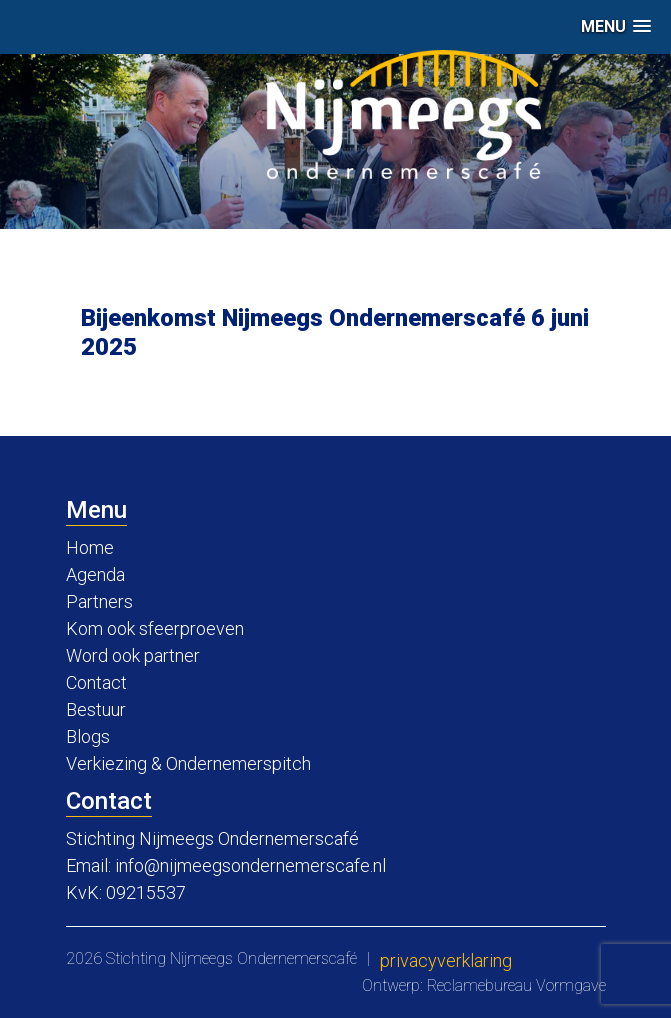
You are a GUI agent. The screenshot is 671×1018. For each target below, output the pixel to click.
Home (90, 547)
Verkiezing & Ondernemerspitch (188, 763)
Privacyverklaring (446, 960)
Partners (99, 601)
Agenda (95, 574)
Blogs (88, 736)
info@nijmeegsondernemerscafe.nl (250, 865)
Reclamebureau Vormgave (516, 985)
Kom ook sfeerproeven (155, 628)
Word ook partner (133, 655)
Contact (96, 682)
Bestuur (96, 709)
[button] (616, 26)
